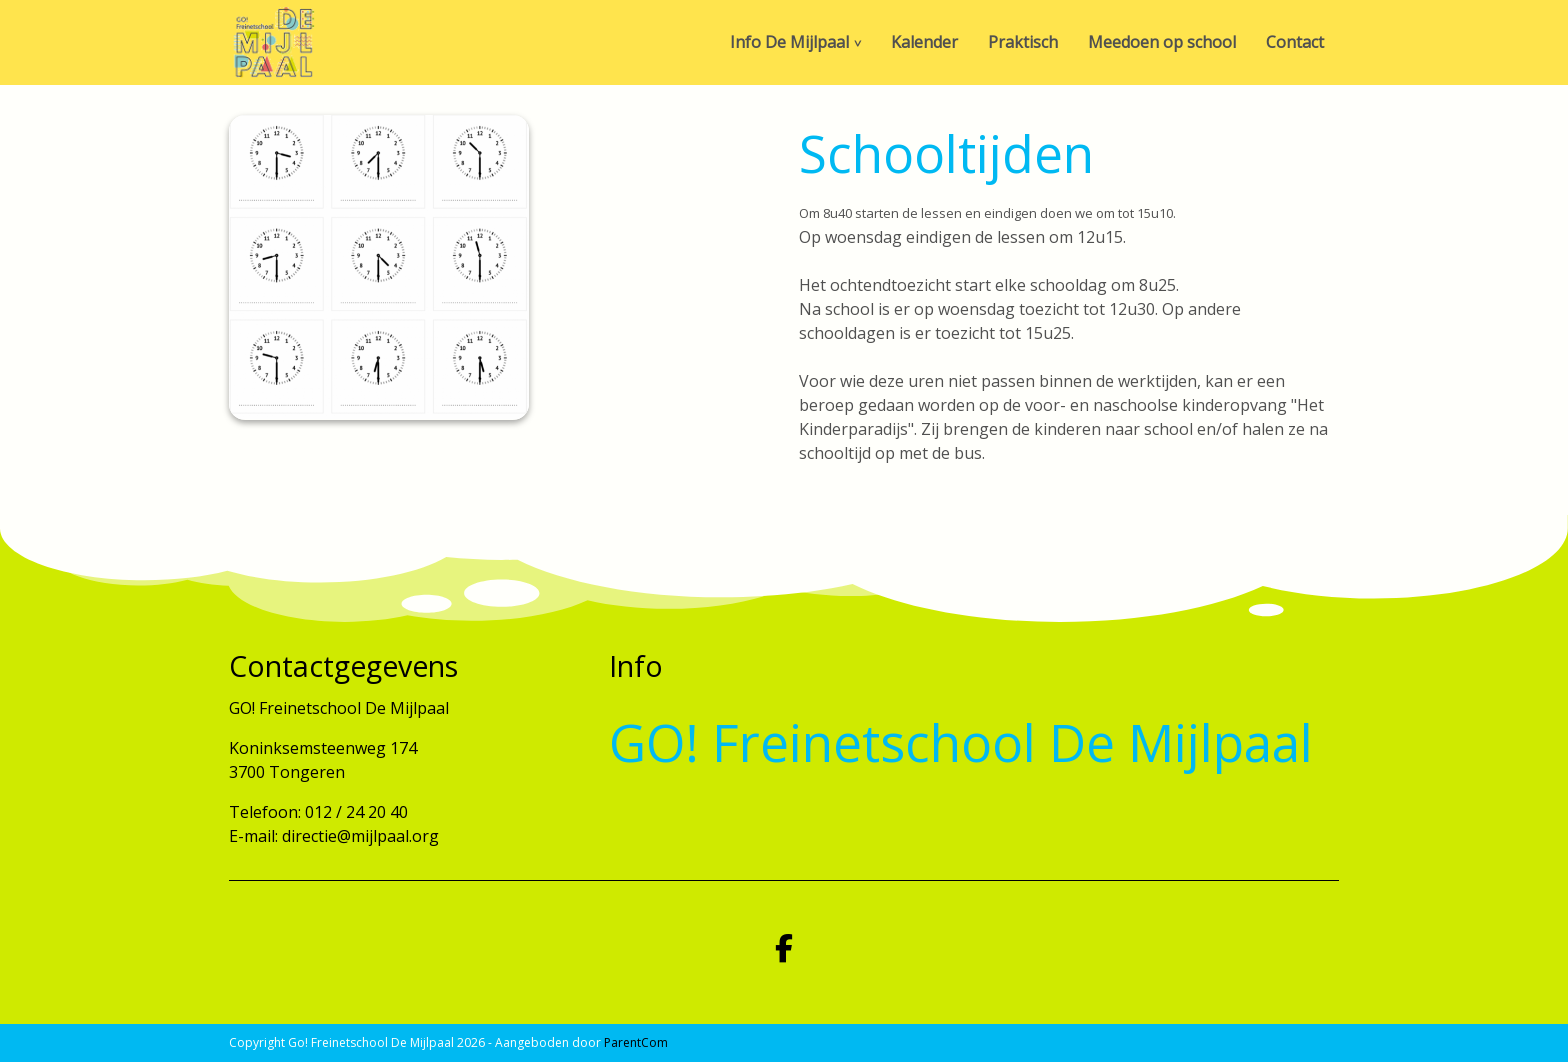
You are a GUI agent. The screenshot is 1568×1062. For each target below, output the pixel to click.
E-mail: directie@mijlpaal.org (334, 836)
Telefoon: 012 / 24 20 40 (318, 812)
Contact (1295, 42)
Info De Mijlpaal (789, 42)
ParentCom (636, 1042)
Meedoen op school (1162, 42)
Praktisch (1023, 42)
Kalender (924, 42)
